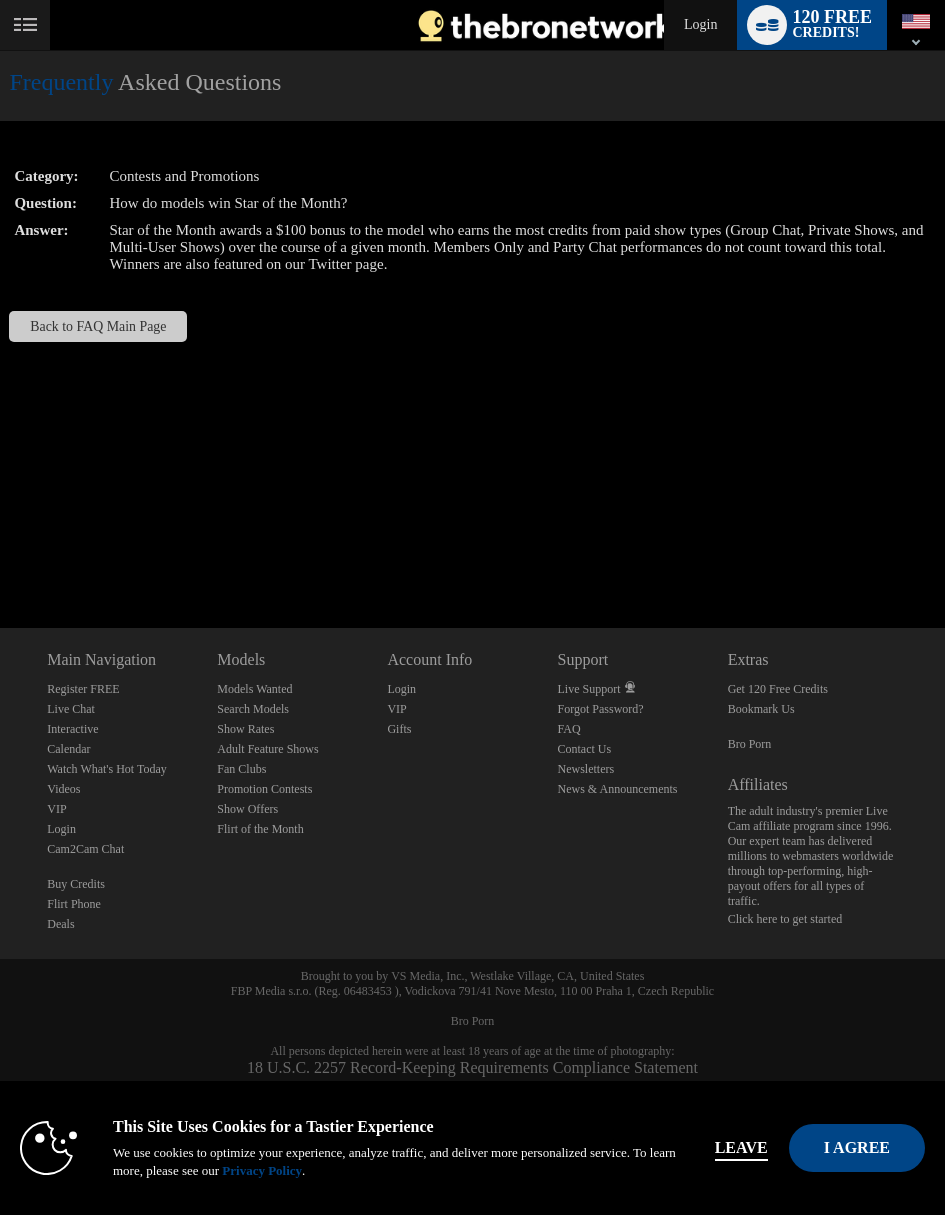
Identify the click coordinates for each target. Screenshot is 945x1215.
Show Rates (245, 729)
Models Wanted (254, 689)
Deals (60, 924)
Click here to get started (785, 919)
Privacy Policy (262, 1170)
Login (700, 24)
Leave (741, 1147)
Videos (63, 789)
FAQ (569, 729)
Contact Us (585, 749)
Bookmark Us (761, 709)
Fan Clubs (241, 769)
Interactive (72, 729)
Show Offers (247, 809)
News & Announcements (618, 789)
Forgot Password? (601, 709)
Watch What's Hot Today (107, 769)
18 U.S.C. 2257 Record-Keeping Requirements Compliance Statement (472, 1067)
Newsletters (586, 769)
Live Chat (71, 709)
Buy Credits (76, 884)
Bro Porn (750, 744)
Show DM (0, 553)
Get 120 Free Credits (778, 689)
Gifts (399, 729)
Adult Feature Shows (267, 749)
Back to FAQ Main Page (98, 326)
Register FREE (83, 689)
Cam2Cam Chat (85, 849)
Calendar (68, 749)
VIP (56, 809)
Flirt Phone (74, 904)
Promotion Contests (264, 789)
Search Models (253, 709)
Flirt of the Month (260, 829)
